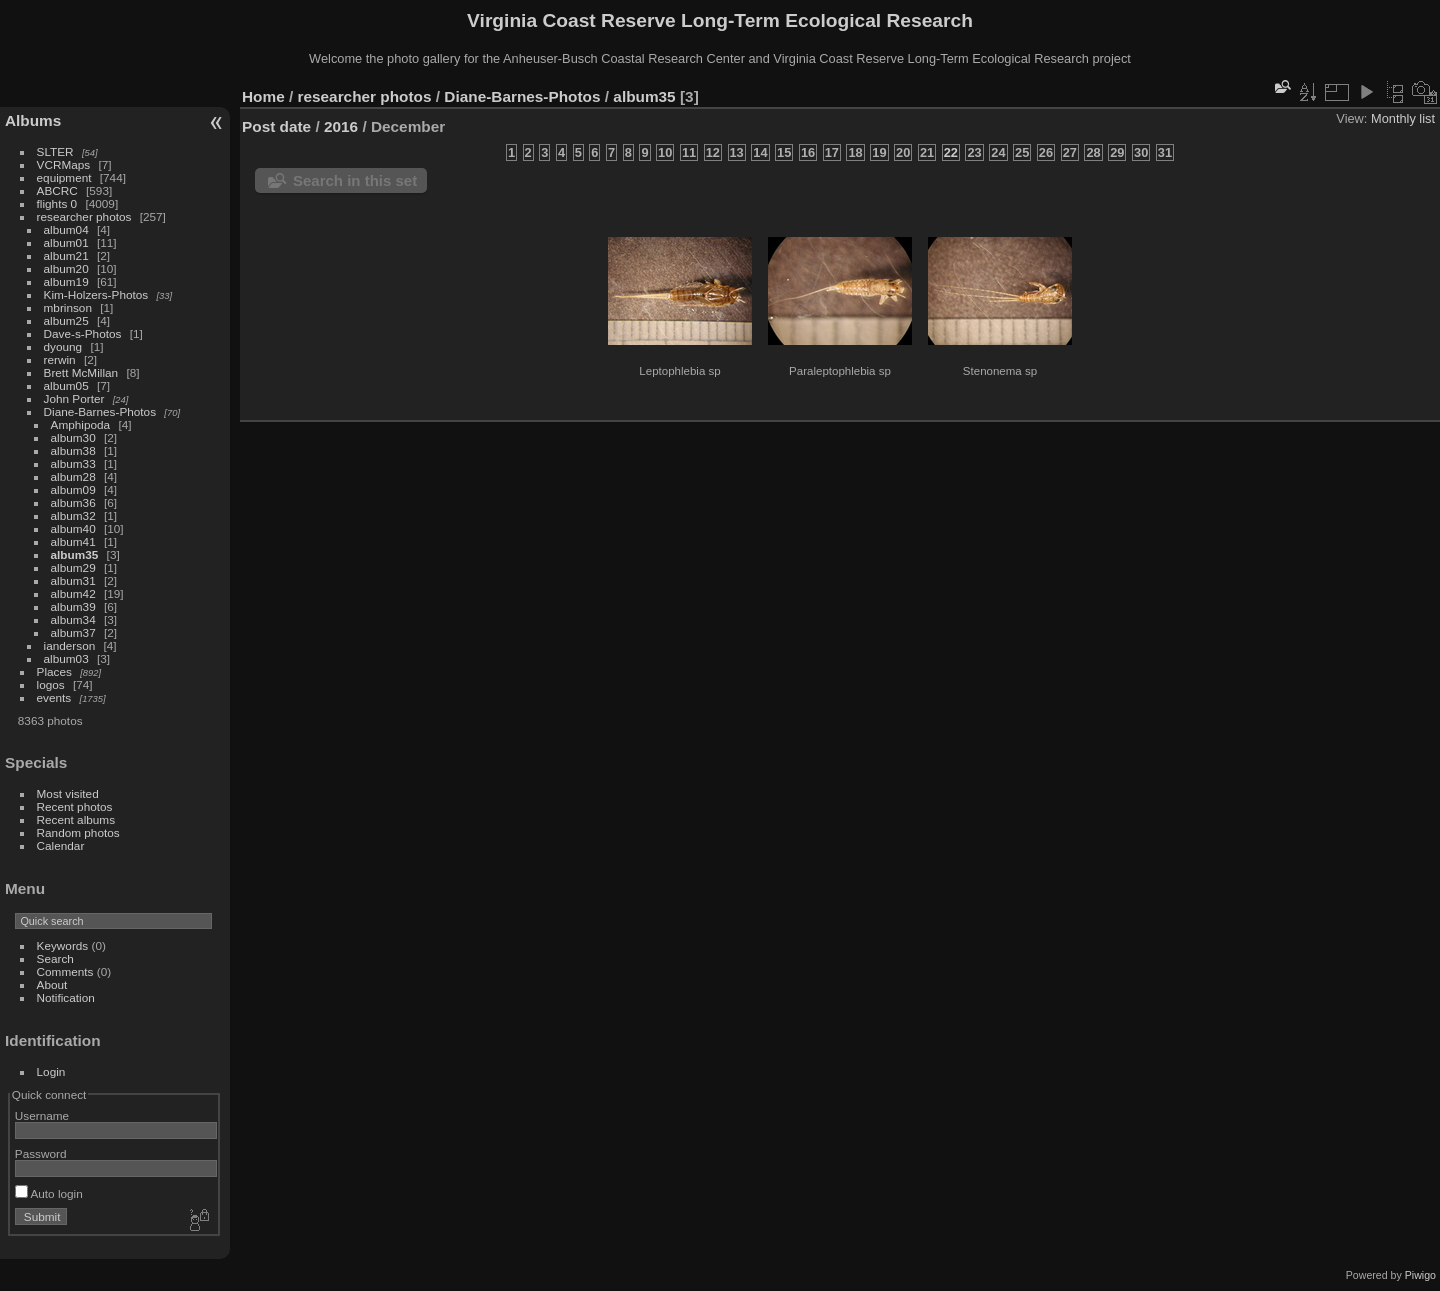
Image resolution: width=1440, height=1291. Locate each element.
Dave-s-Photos (83, 333)
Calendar (61, 845)
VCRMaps (64, 164)
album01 (66, 242)
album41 (73, 541)
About (52, 984)
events (54, 697)
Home (263, 96)
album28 (73, 476)
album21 (66, 255)
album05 (66, 385)
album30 (73, 437)
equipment (64, 177)
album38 (73, 450)
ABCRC (57, 190)
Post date (276, 126)
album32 (73, 515)
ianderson (70, 645)
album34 (73, 619)
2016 (341, 126)
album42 (73, 593)
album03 (66, 658)
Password (41, 1153)
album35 (75, 554)
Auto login (49, 1193)
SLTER (55, 151)
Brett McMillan (81, 372)
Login (51, 1071)
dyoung (63, 346)
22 (951, 152)
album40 (73, 528)
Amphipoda (81, 424)
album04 (66, 229)
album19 (66, 281)
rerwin (60, 359)
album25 (66, 320)
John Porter (74, 398)
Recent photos (75, 806)
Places (54, 671)
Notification (66, 997)
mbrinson (68, 307)
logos (51, 684)
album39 (73, 606)
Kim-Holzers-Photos (96, 294)
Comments (65, 971)
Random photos (78, 832)
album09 (73, 489)
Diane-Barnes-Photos (100, 411)
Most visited (68, 793)
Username (42, 1115)
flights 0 (57, 203)
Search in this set (355, 180)
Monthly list (1403, 118)
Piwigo (1420, 1275)
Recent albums (76, 819)
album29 (73, 567)
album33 (73, 463)
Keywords (63, 945)
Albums (33, 120)
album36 (73, 502)
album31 (73, 580)
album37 (73, 632)
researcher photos (84, 216)
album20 (66, 268)
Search (55, 958)
